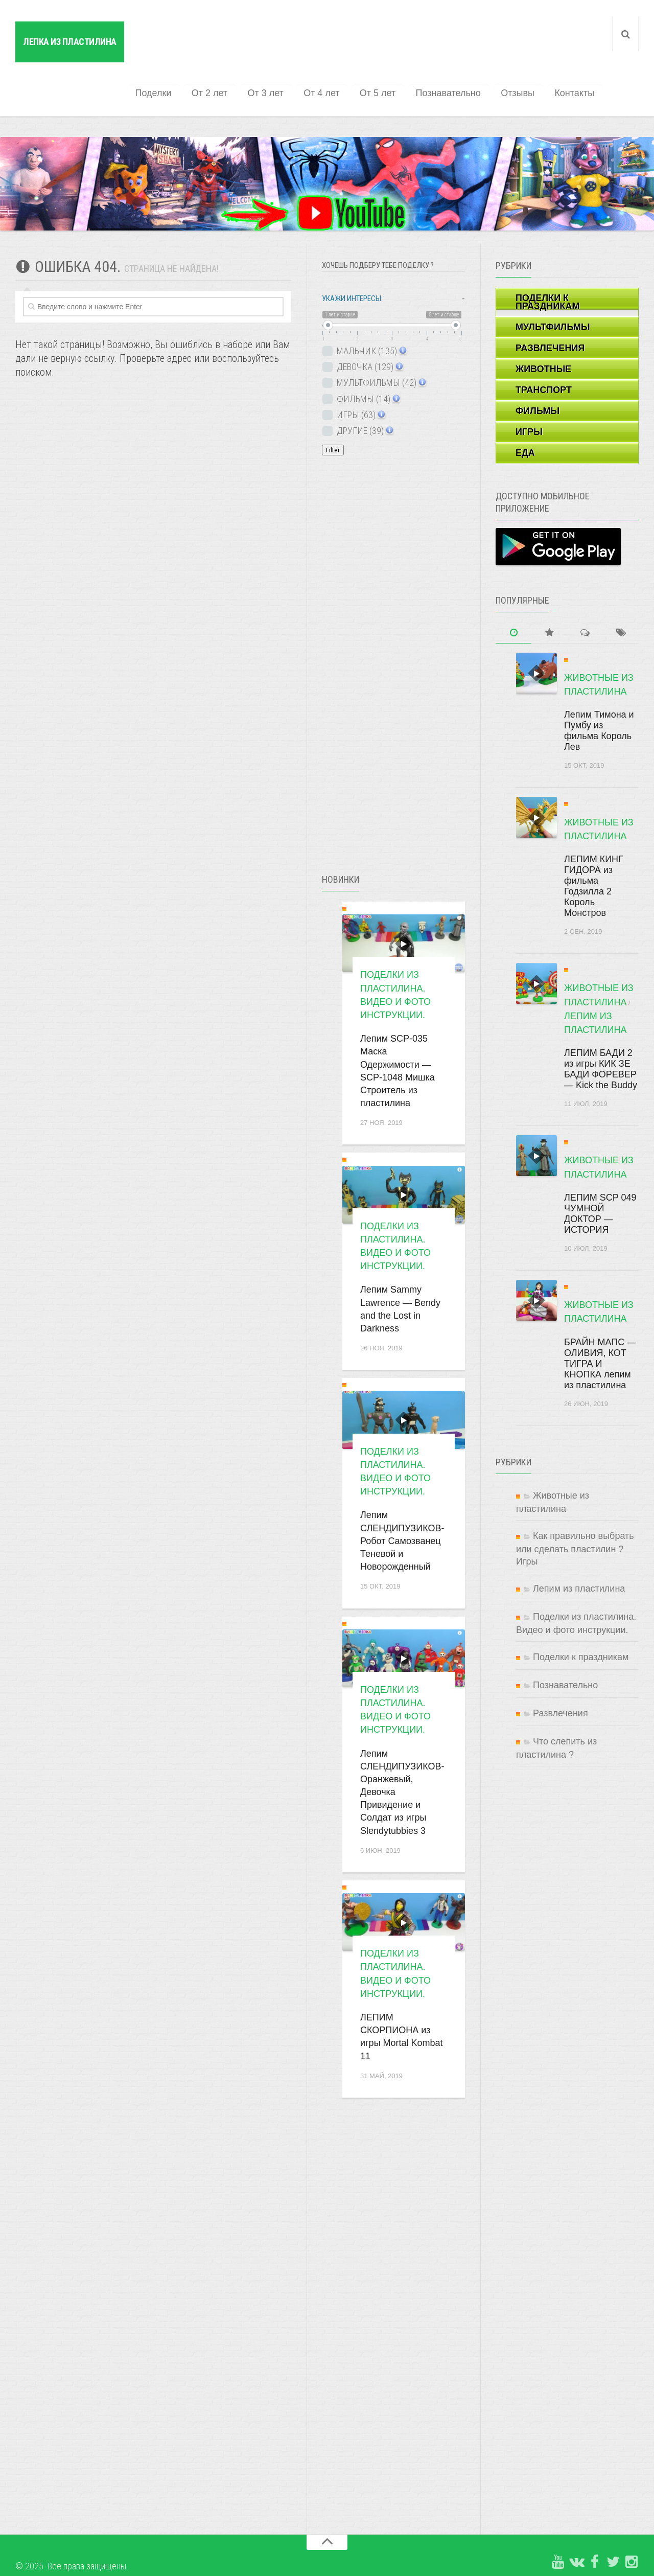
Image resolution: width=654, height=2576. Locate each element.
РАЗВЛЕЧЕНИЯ (550, 304)
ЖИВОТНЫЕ (543, 325)
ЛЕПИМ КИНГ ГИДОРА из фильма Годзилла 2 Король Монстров (593, 842)
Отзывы (522, 49)
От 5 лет (388, 49)
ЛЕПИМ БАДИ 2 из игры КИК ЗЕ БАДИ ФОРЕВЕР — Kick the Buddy (600, 1025)
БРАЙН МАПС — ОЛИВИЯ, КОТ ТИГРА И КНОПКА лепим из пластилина (600, 1319)
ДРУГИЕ (364, 386)
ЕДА (525, 409)
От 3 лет (281, 49)
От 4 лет (334, 49)
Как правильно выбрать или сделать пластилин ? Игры (575, 1505)
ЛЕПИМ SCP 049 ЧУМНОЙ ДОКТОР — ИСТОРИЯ (600, 1169)
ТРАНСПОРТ (544, 346)
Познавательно (455, 49)
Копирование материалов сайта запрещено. (95, 2544)
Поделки (174, 49)
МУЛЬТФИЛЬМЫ (553, 283)
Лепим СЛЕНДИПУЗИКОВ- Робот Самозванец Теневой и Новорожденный (402, 1497)
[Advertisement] (398, 637)
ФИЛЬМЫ (537, 367)
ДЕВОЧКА (369, 322)
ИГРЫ (529, 388)
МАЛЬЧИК (371, 307)
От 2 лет (227, 49)
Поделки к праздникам (580, 1613)
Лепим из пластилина (579, 1544)
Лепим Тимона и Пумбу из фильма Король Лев (599, 686)
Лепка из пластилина (69, 41)
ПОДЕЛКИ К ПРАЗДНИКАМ (547, 258)
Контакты (576, 49)
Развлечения (560, 1669)
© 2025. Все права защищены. (71, 2522)
